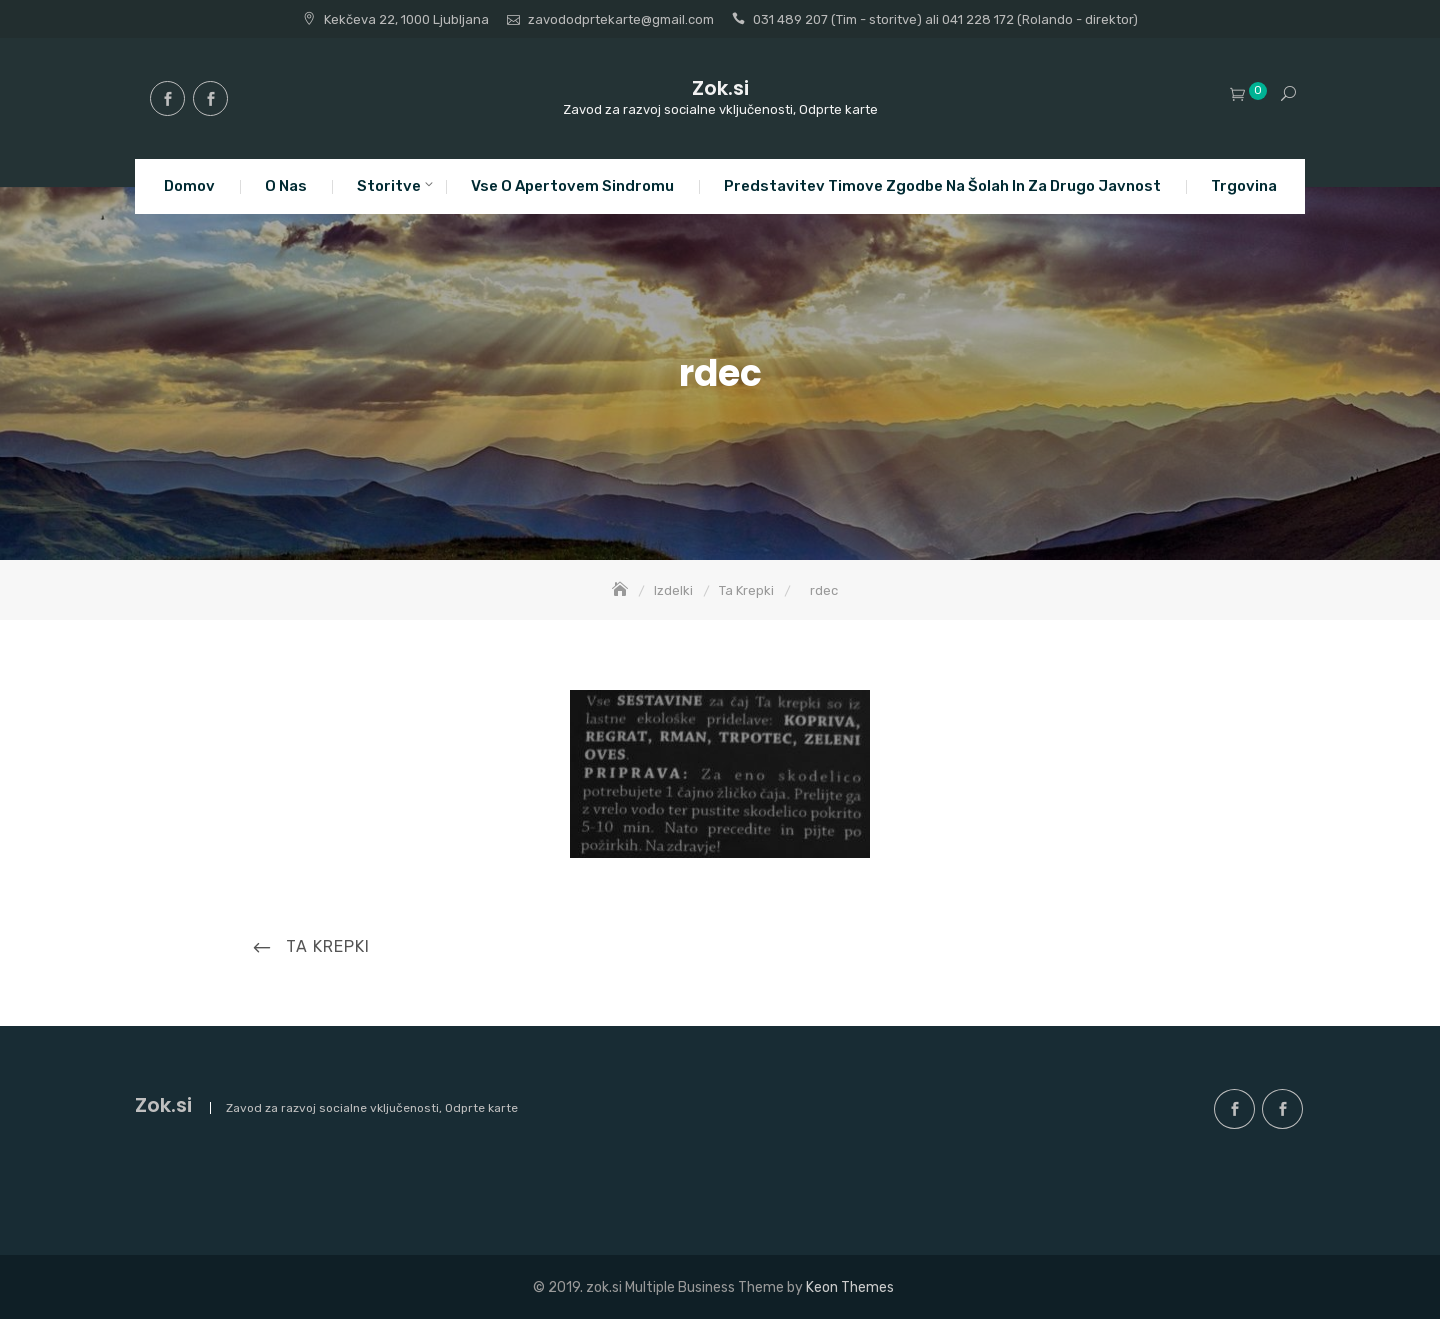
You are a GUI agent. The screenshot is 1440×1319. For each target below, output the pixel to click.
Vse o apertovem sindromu (572, 186)
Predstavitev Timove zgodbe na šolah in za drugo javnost (942, 186)
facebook (167, 98)
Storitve (389, 186)
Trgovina (1244, 186)
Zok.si (720, 88)
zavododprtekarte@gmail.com (621, 19)
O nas (286, 186)
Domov (189, 186)
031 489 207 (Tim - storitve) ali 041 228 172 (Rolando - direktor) (945, 19)
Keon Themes (850, 1287)
